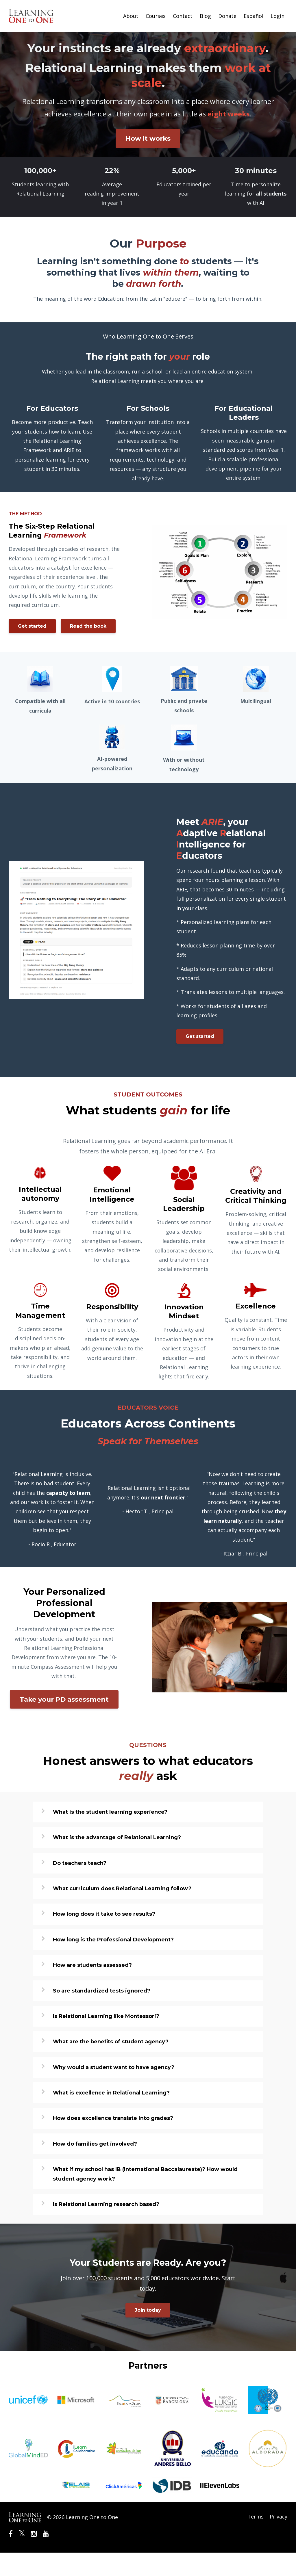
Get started (32, 626)
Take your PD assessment (64, 1723)
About (130, 15)
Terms (254, 2540)
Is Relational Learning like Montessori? (106, 2040)
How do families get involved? (95, 2167)
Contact (183, 15)
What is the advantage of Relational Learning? (117, 1861)
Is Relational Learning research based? (106, 2228)
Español (253, 15)
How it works (148, 138)
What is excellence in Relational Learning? (111, 2116)
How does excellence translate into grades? (113, 2142)
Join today (148, 2334)
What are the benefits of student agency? (111, 2065)
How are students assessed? (92, 1989)
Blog (205, 15)
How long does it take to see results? (104, 1937)
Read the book (36, 649)
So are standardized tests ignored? (101, 2014)
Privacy (278, 2540)
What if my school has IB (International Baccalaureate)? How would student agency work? (145, 2197)
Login (277, 15)
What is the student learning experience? (110, 1835)
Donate (227, 15)
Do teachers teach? (79, 1886)
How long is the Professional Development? (113, 1963)
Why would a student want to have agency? (113, 2091)
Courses (156, 15)
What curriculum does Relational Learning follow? (122, 1912)
